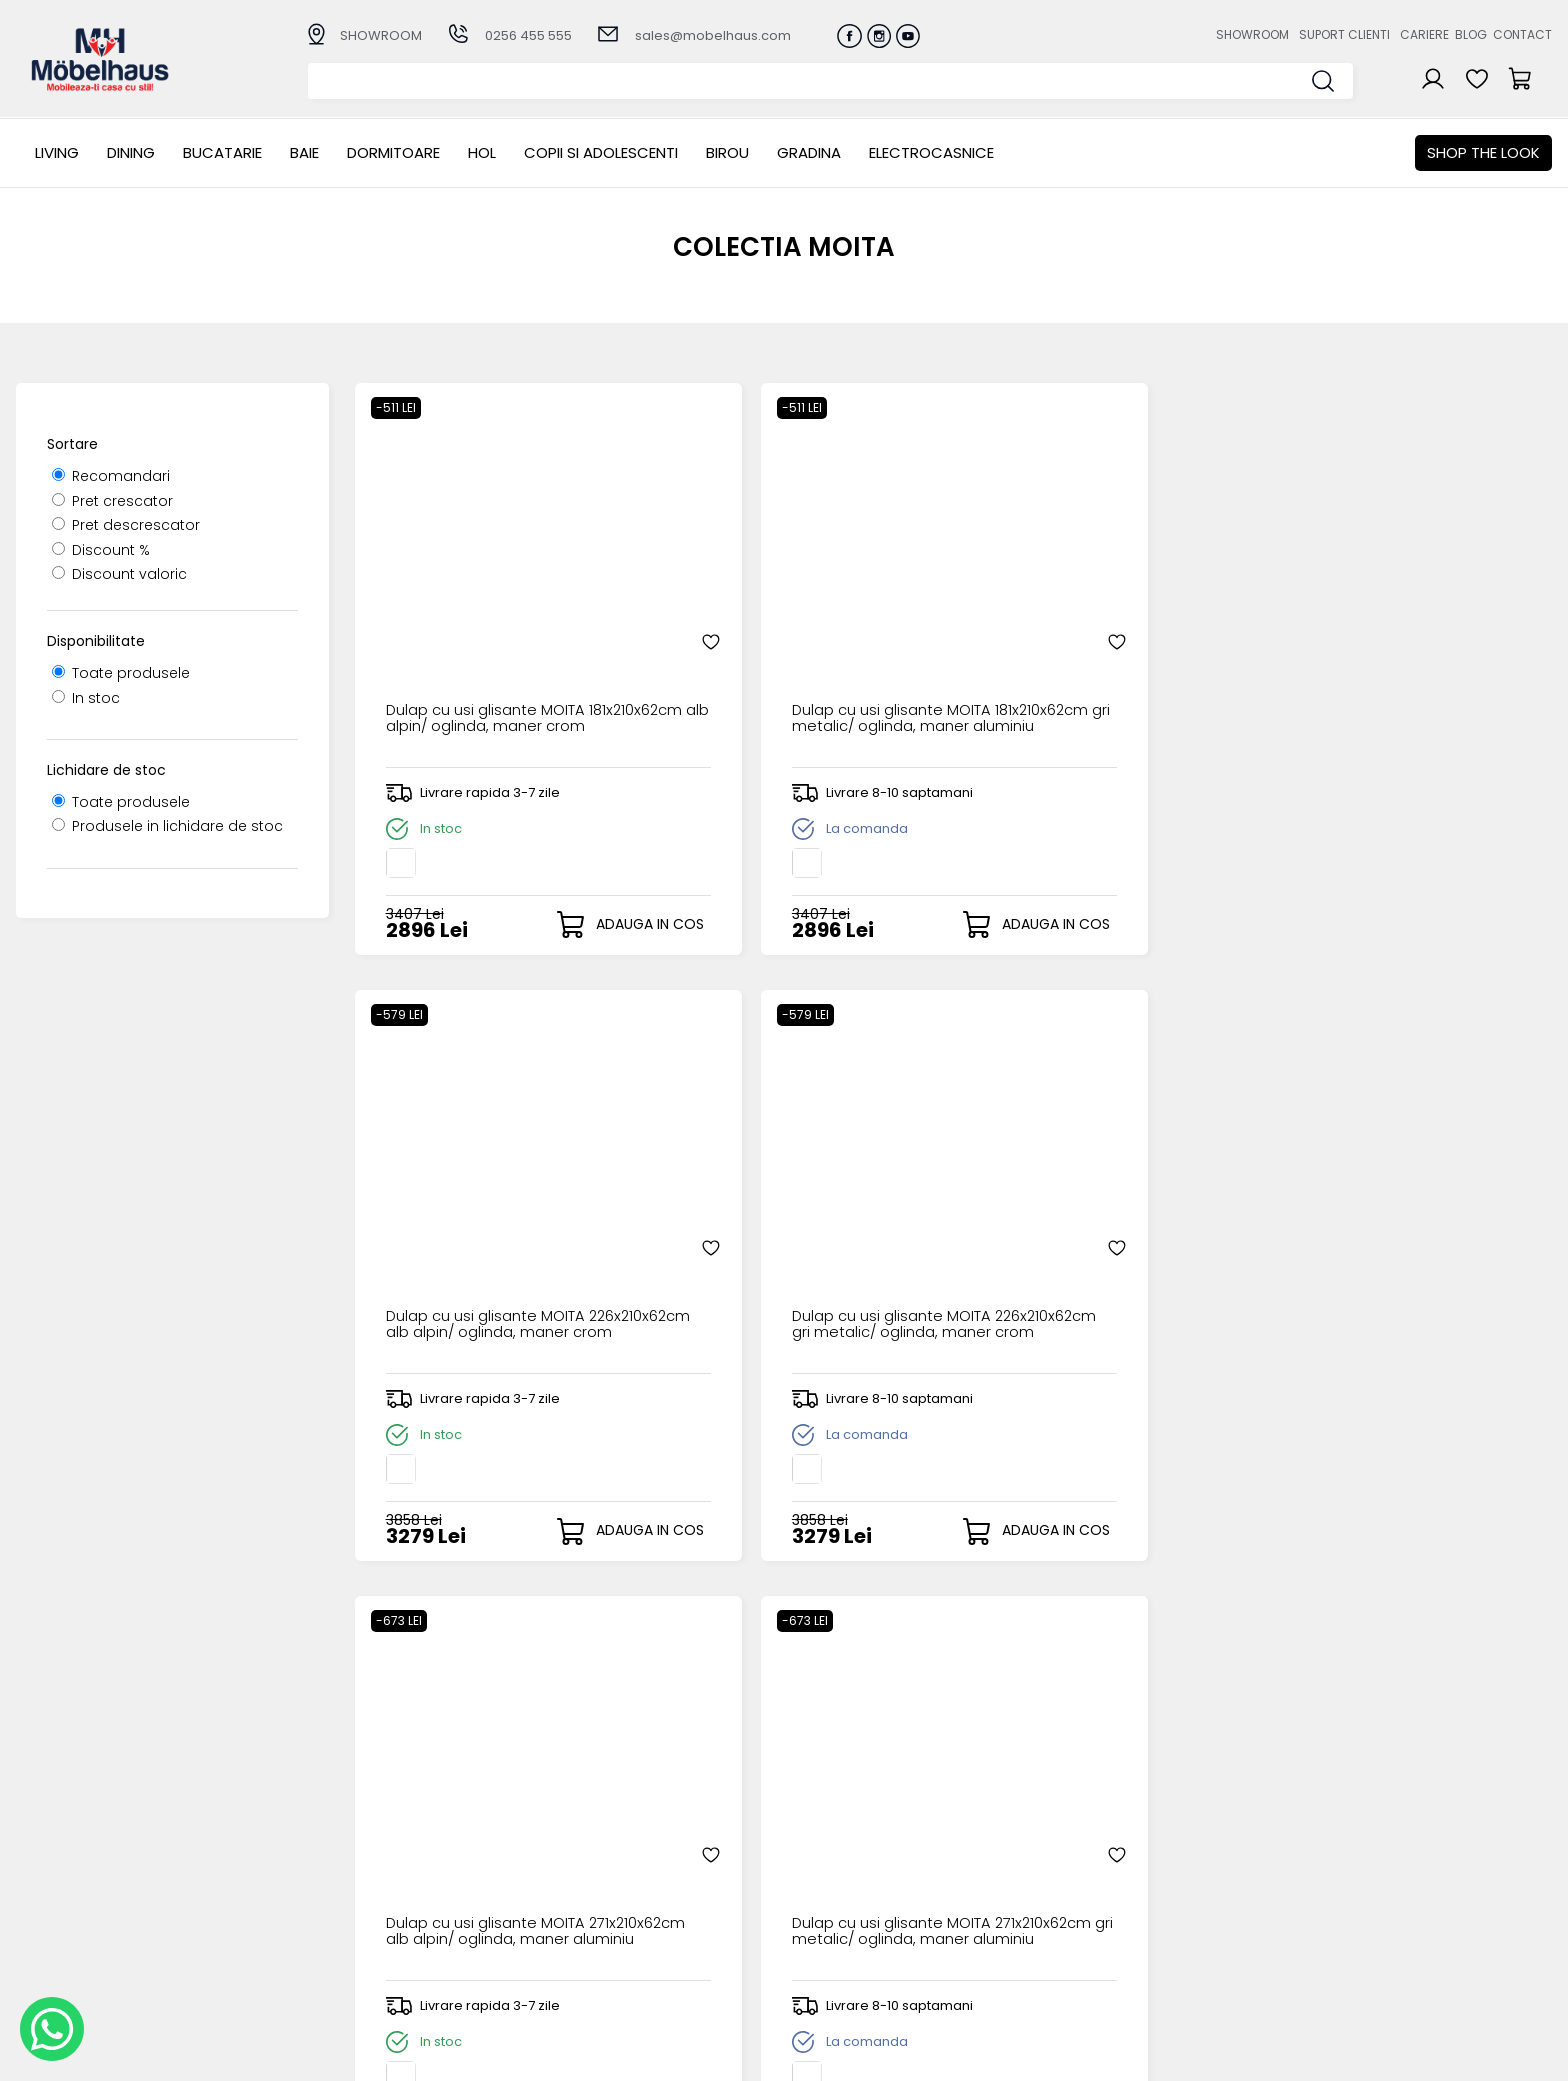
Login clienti (808, 1876)
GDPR (564, 1975)
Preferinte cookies (1053, 1942)
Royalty (1526, 2056)
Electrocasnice (931, 152)
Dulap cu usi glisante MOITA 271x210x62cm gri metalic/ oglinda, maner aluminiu (785, 1237)
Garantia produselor (618, 1925)
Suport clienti (1344, 34)
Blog (1471, 34)
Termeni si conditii (609, 1909)
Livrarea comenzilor (615, 1892)
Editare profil (811, 1957)
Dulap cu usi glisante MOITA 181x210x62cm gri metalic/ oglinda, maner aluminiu (785, 642)
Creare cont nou (827, 1859)
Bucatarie (222, 152)
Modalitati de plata (614, 1876)
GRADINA (809, 152)
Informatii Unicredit (613, 1991)
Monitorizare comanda (627, 1942)
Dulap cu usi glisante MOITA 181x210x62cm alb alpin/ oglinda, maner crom (483, 642)
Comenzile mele (826, 1940)
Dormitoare (393, 152)
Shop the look (1483, 152)
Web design (1435, 2056)
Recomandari (111, 476)
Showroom (1252, 34)
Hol (482, 152)
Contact (1522, 34)
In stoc (86, 698)
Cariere (1424, 34)
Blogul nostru (1034, 1909)
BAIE (304, 152)
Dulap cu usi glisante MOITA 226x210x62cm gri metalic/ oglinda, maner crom (1389, 642)
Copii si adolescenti (601, 152)
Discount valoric (119, 574)
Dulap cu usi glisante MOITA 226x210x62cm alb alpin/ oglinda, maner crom (1087, 642)
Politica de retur (601, 1958)
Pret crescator (112, 501)
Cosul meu (806, 1924)
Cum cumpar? (597, 1859)
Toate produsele (121, 673)
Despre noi (1027, 1859)
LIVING (57, 152)
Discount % (101, 550)
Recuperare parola (835, 1892)
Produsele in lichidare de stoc (167, 826)
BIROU (727, 152)
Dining (131, 152)
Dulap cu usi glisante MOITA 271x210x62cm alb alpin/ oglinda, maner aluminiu (483, 1237)
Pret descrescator (126, 525)
